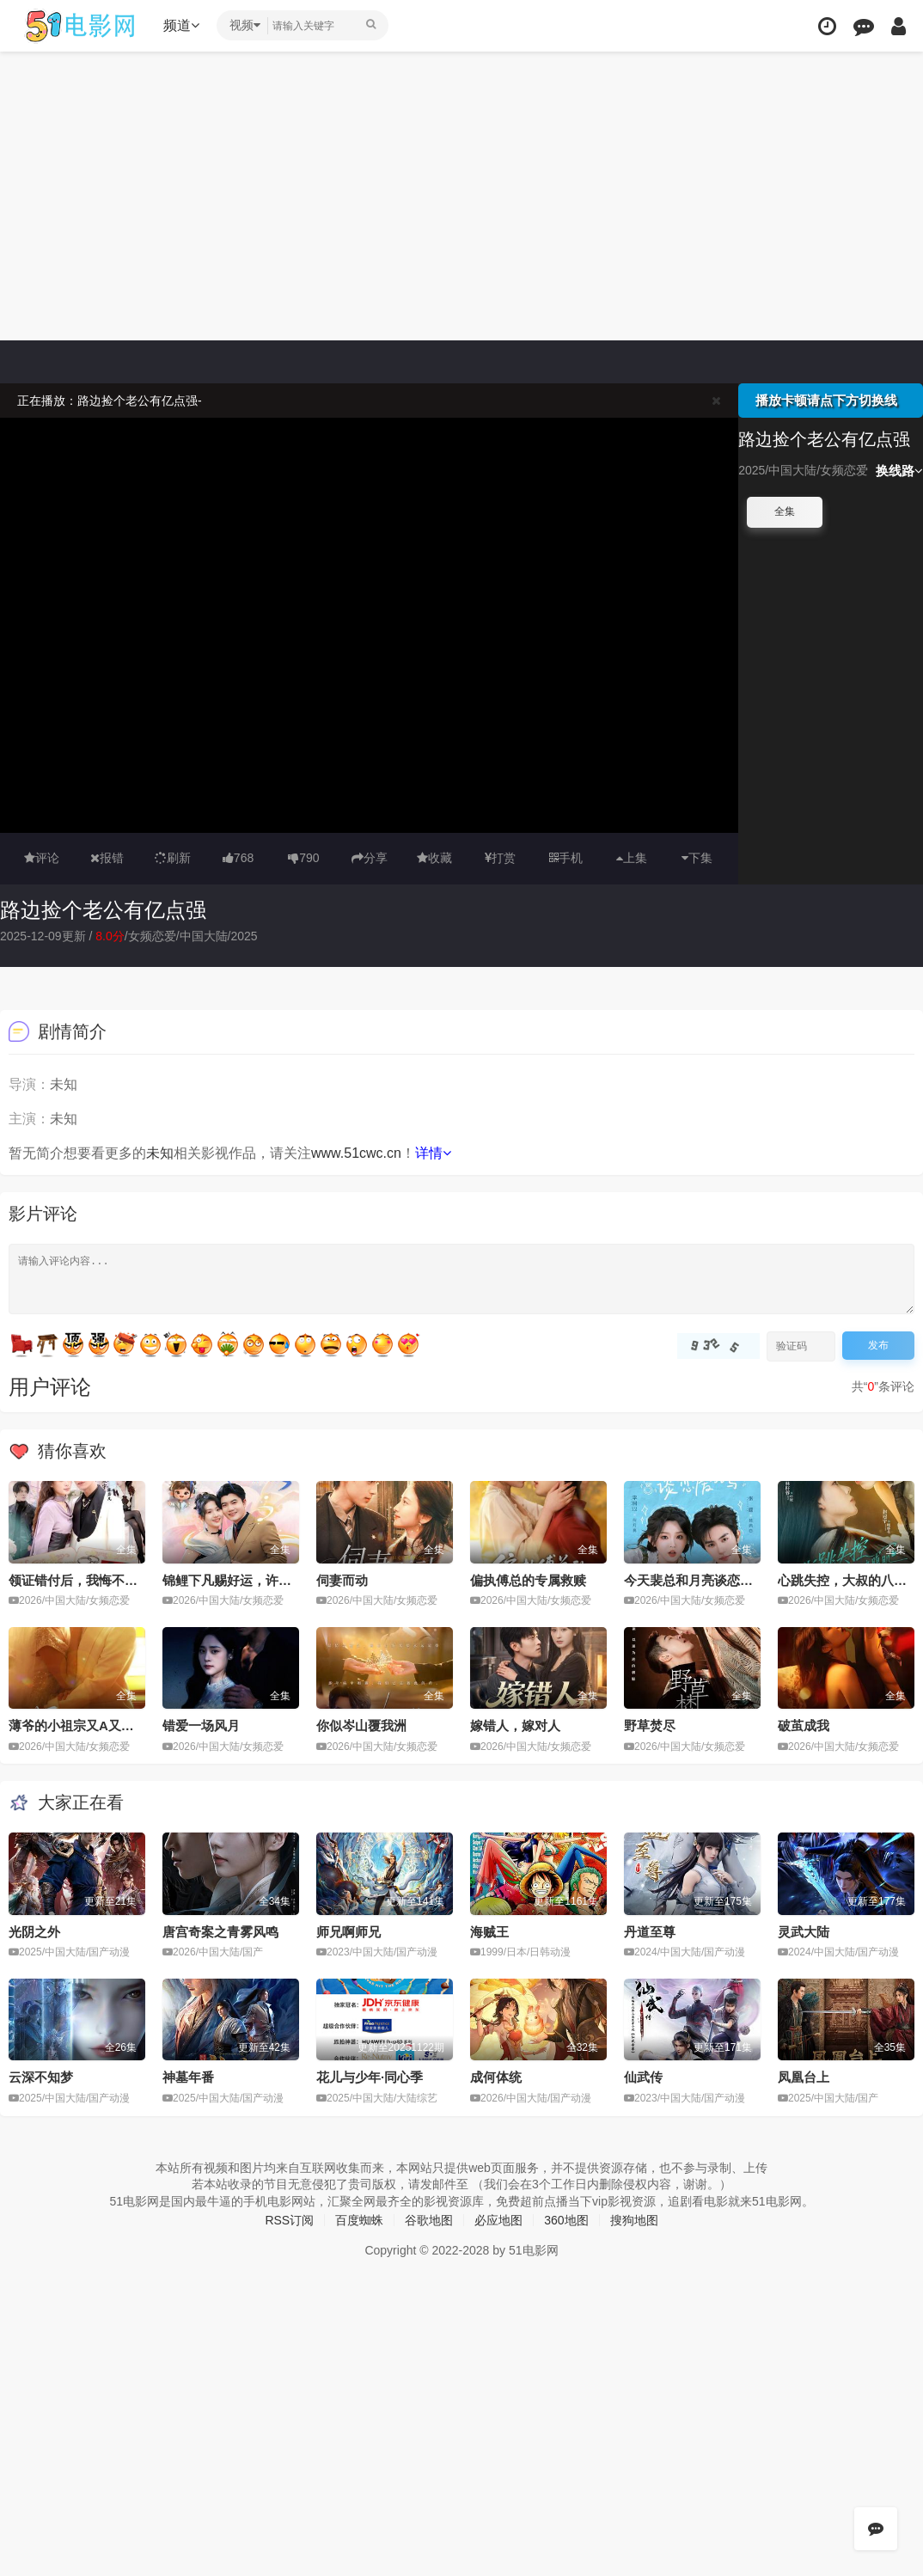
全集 (784, 511)
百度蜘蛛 (359, 2220)
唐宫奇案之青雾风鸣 (220, 1931)
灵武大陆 (803, 1931)
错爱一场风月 (201, 1725)
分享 (369, 858)
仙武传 (643, 2077)
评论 (41, 858)
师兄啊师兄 (348, 1931)
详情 (433, 1153)
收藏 (434, 858)
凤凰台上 (803, 2077)
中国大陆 (204, 936)
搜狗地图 (634, 2220)
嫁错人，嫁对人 (515, 1725)
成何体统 (496, 2077)
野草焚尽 (649, 1725)
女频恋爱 (152, 936)
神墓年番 (188, 2077)
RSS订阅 (289, 2220)
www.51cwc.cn (356, 1153)
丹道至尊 (649, 1931)
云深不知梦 (41, 2077)
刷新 (173, 858)
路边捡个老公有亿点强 (103, 909)
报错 (107, 858)
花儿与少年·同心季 (369, 2077)
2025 (243, 936)
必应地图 (498, 2220)
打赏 (500, 858)
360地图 (566, 2220)
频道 (181, 25)
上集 (631, 858)
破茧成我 (803, 1725)
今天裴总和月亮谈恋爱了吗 (701, 1580)
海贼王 (489, 1931)
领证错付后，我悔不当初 (79, 1580)
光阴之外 (34, 1931)
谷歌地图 (429, 2220)
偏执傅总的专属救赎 (528, 1580)
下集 (697, 858)
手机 (566, 858)
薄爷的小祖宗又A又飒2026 (85, 1725)
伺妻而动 (342, 1580)
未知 (160, 1153)
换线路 (899, 470)
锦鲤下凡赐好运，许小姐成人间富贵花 (272, 1580)
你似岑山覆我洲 (361, 1725)
